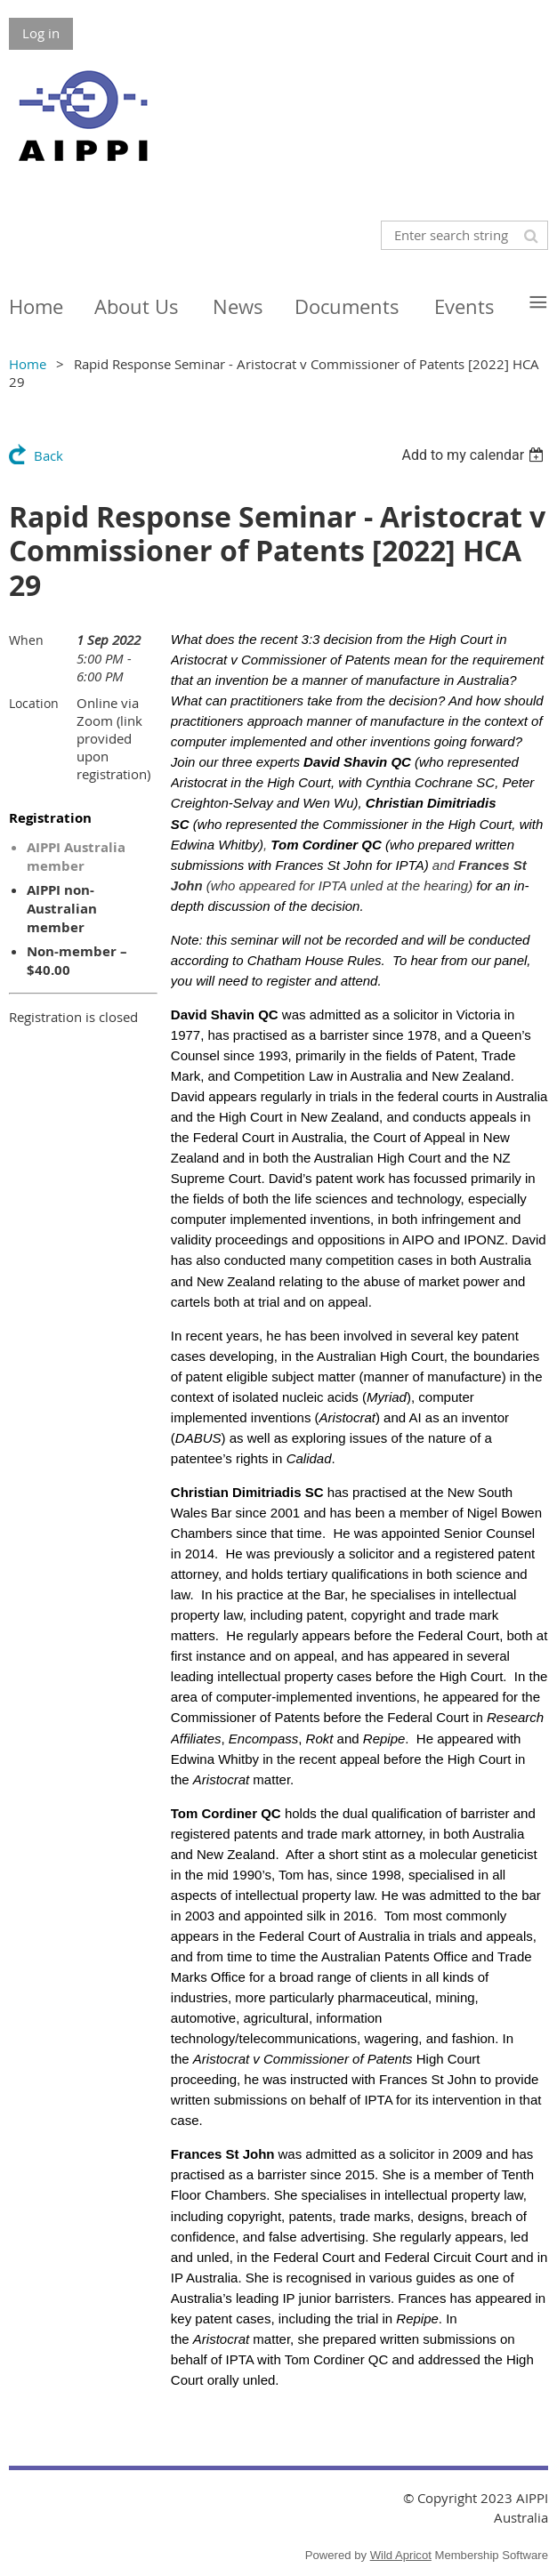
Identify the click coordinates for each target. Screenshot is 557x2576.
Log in (41, 33)
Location (34, 703)
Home (27, 364)
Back (48, 455)
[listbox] (474, 455)
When (26, 640)
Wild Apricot (401, 2555)
